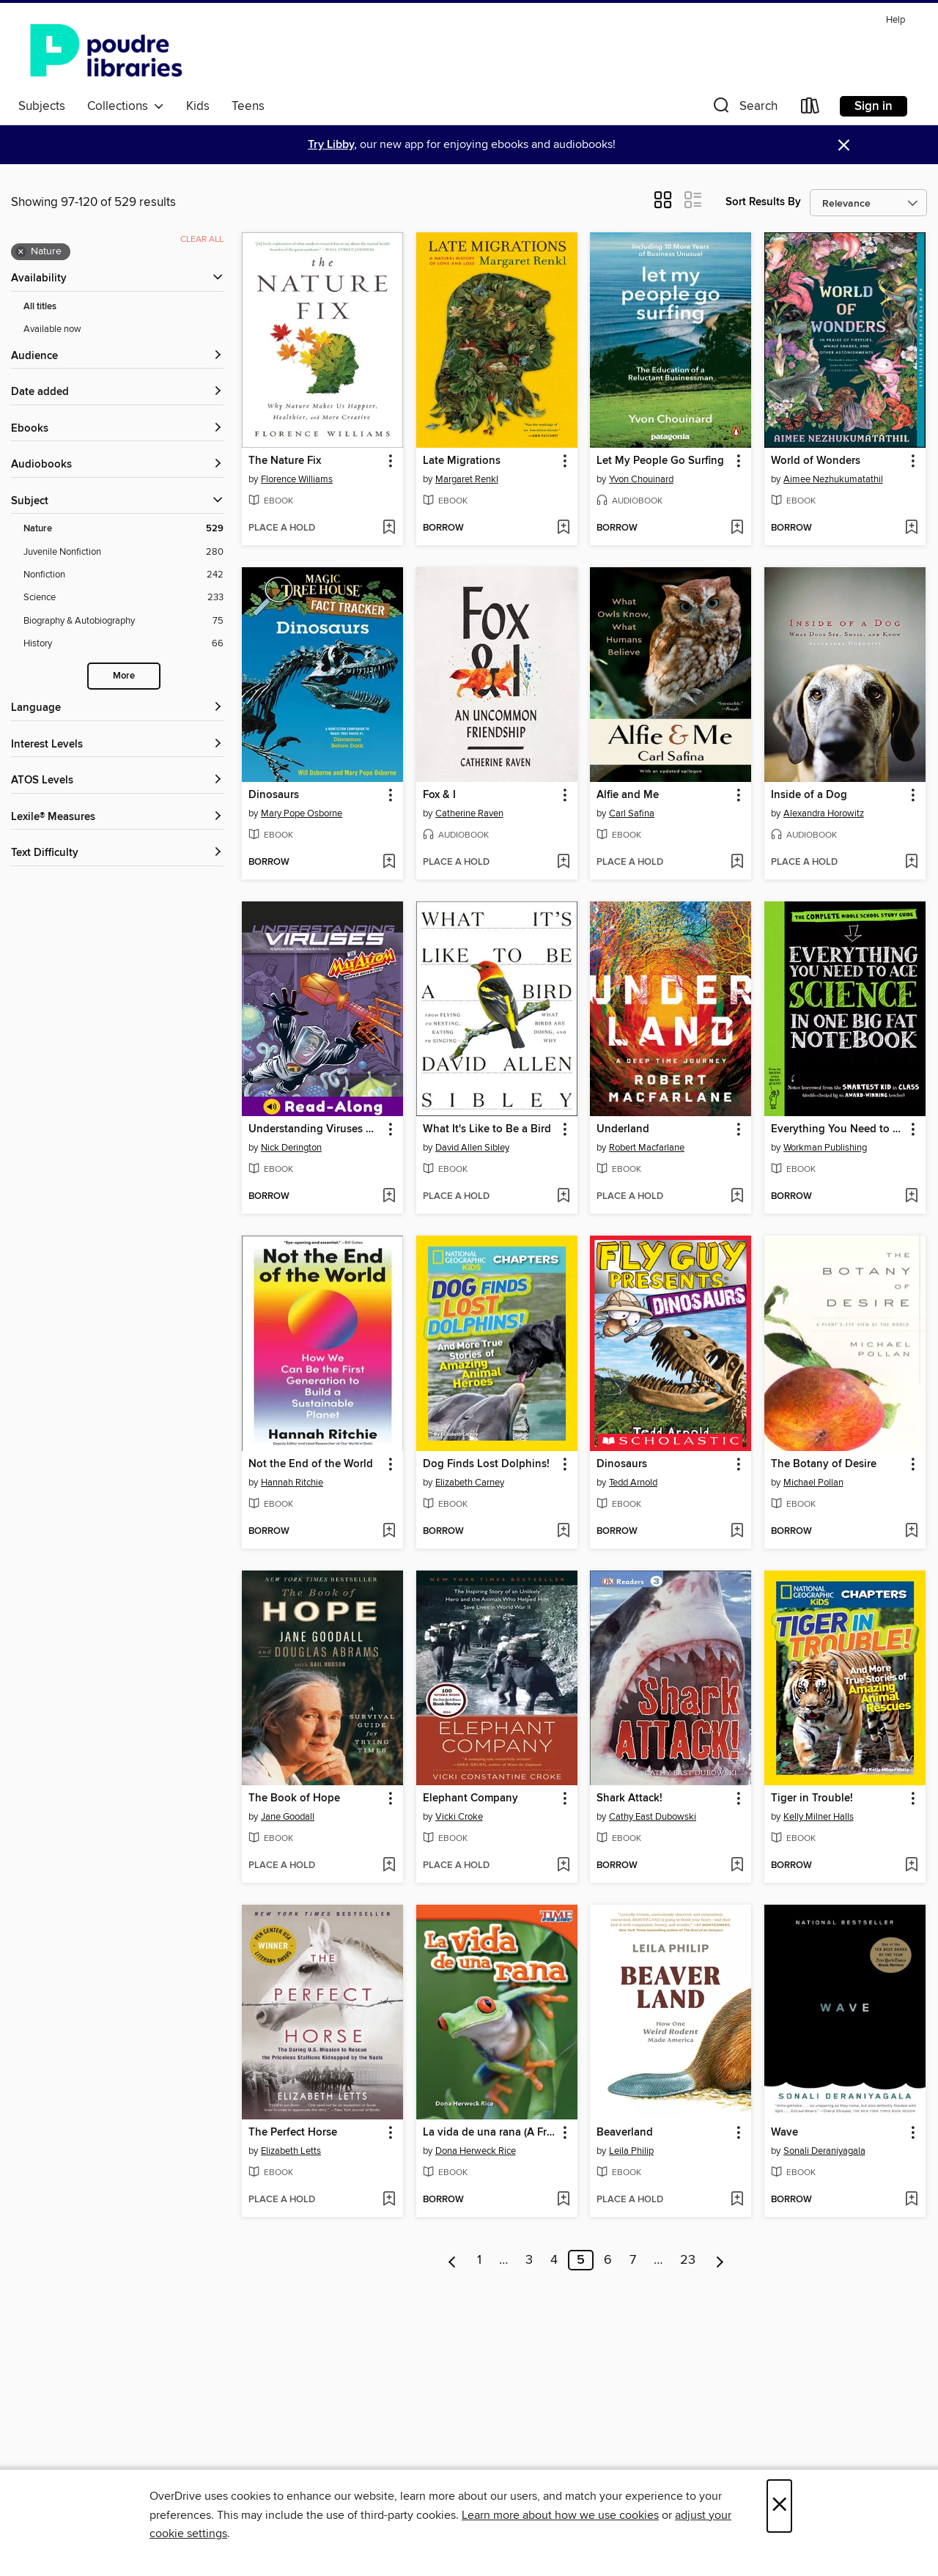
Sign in (873, 106)
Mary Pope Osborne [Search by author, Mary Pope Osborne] (301, 813)
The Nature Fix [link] (284, 461)
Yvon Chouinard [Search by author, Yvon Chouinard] (641, 479)
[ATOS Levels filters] (117, 781)
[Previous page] (452, 2260)
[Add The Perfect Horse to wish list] (389, 2200)
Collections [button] (125, 106)
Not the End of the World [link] (310, 1464)
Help (895, 20)
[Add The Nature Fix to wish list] (389, 528)
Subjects (41, 106)
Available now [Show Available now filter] (52, 329)
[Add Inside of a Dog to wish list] (911, 862)
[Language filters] (117, 708)
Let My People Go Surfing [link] (660, 461)
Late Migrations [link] (462, 461)
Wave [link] (784, 2132)
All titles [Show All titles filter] (39, 306)
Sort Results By (763, 202)
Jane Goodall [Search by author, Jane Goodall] (287, 1817)
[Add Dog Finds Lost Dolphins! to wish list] (563, 1531)
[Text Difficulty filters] (117, 853)
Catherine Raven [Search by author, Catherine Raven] (469, 813)
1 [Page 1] (479, 2260)
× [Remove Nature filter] (21, 252)
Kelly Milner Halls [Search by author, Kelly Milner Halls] (818, 1817)
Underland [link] (623, 1129)
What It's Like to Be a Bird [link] (487, 1129)
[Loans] (810, 109)
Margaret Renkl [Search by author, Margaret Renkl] (466, 479)
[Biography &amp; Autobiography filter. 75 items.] (123, 621)
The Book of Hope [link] (294, 1798)
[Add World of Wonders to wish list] (911, 528)
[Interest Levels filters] (117, 745)
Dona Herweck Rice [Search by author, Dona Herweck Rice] (475, 2151)
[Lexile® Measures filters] (117, 817)
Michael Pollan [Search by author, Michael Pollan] (813, 1482)
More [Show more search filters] (124, 676)
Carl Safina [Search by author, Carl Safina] (631, 813)
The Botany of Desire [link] (823, 1464)
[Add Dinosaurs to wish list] (389, 862)
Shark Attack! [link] (629, 1798)
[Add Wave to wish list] (911, 2200)
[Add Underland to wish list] (737, 1196)
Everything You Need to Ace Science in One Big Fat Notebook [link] (838, 1129)
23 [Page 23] (687, 2260)
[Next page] (720, 2260)
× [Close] (779, 2506)
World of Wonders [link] (815, 461)
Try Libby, (332, 144)
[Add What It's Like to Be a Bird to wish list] (563, 1196)
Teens (248, 106)
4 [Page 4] (554, 2260)
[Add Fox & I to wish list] (563, 862)
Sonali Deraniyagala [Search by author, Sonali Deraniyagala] (824, 2151)
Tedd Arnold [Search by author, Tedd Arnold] (633, 1482)
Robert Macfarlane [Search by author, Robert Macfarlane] (646, 1148)
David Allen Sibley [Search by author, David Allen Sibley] (472, 1148)
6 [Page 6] (608, 2260)
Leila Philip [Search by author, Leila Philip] (631, 2151)
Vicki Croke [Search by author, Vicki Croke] (459, 1817)
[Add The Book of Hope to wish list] (389, 1865)
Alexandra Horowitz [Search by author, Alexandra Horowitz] (823, 813)
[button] (744, 109)
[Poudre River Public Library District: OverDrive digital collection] (106, 51)
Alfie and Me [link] (628, 795)
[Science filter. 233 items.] (123, 597)
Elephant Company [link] (470, 1798)
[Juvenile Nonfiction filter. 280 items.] (123, 552)
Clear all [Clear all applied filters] (202, 239)
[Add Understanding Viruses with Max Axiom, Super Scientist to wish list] (389, 1196)
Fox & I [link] (439, 795)
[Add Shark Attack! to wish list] (737, 1865)
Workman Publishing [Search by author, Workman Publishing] (825, 1148)
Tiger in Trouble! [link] (812, 1798)
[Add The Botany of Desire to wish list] (911, 1531)
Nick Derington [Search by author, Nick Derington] (291, 1148)
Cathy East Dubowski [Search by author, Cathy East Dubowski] (652, 1817)
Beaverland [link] (625, 2132)
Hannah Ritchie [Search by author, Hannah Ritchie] (292, 1482)
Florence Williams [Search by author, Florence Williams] (297, 479)
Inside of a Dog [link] (809, 795)
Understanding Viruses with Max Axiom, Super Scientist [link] (315, 1129)
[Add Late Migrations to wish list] (563, 528)
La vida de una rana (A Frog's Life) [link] (490, 2132)
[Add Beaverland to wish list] (737, 2200)
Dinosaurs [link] (273, 795)
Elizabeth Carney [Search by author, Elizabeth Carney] (469, 1482)
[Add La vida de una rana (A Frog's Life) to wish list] (563, 2200)
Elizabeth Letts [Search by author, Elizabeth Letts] (291, 2151)
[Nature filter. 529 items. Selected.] (123, 528)
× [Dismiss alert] (844, 145)
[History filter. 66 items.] (123, 644)
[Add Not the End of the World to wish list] (389, 1531)
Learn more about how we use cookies (560, 2515)
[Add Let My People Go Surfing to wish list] (737, 528)
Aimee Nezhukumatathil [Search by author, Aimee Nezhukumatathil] (833, 479)
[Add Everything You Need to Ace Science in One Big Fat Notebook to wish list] (911, 1196)
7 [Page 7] (632, 2260)
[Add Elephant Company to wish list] (563, 1865)
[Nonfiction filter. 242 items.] (123, 575)
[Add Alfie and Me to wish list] (737, 862)
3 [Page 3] (529, 2260)
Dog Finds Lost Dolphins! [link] (486, 1464)
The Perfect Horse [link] (292, 2132)
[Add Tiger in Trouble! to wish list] (911, 1865)
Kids (198, 106)
